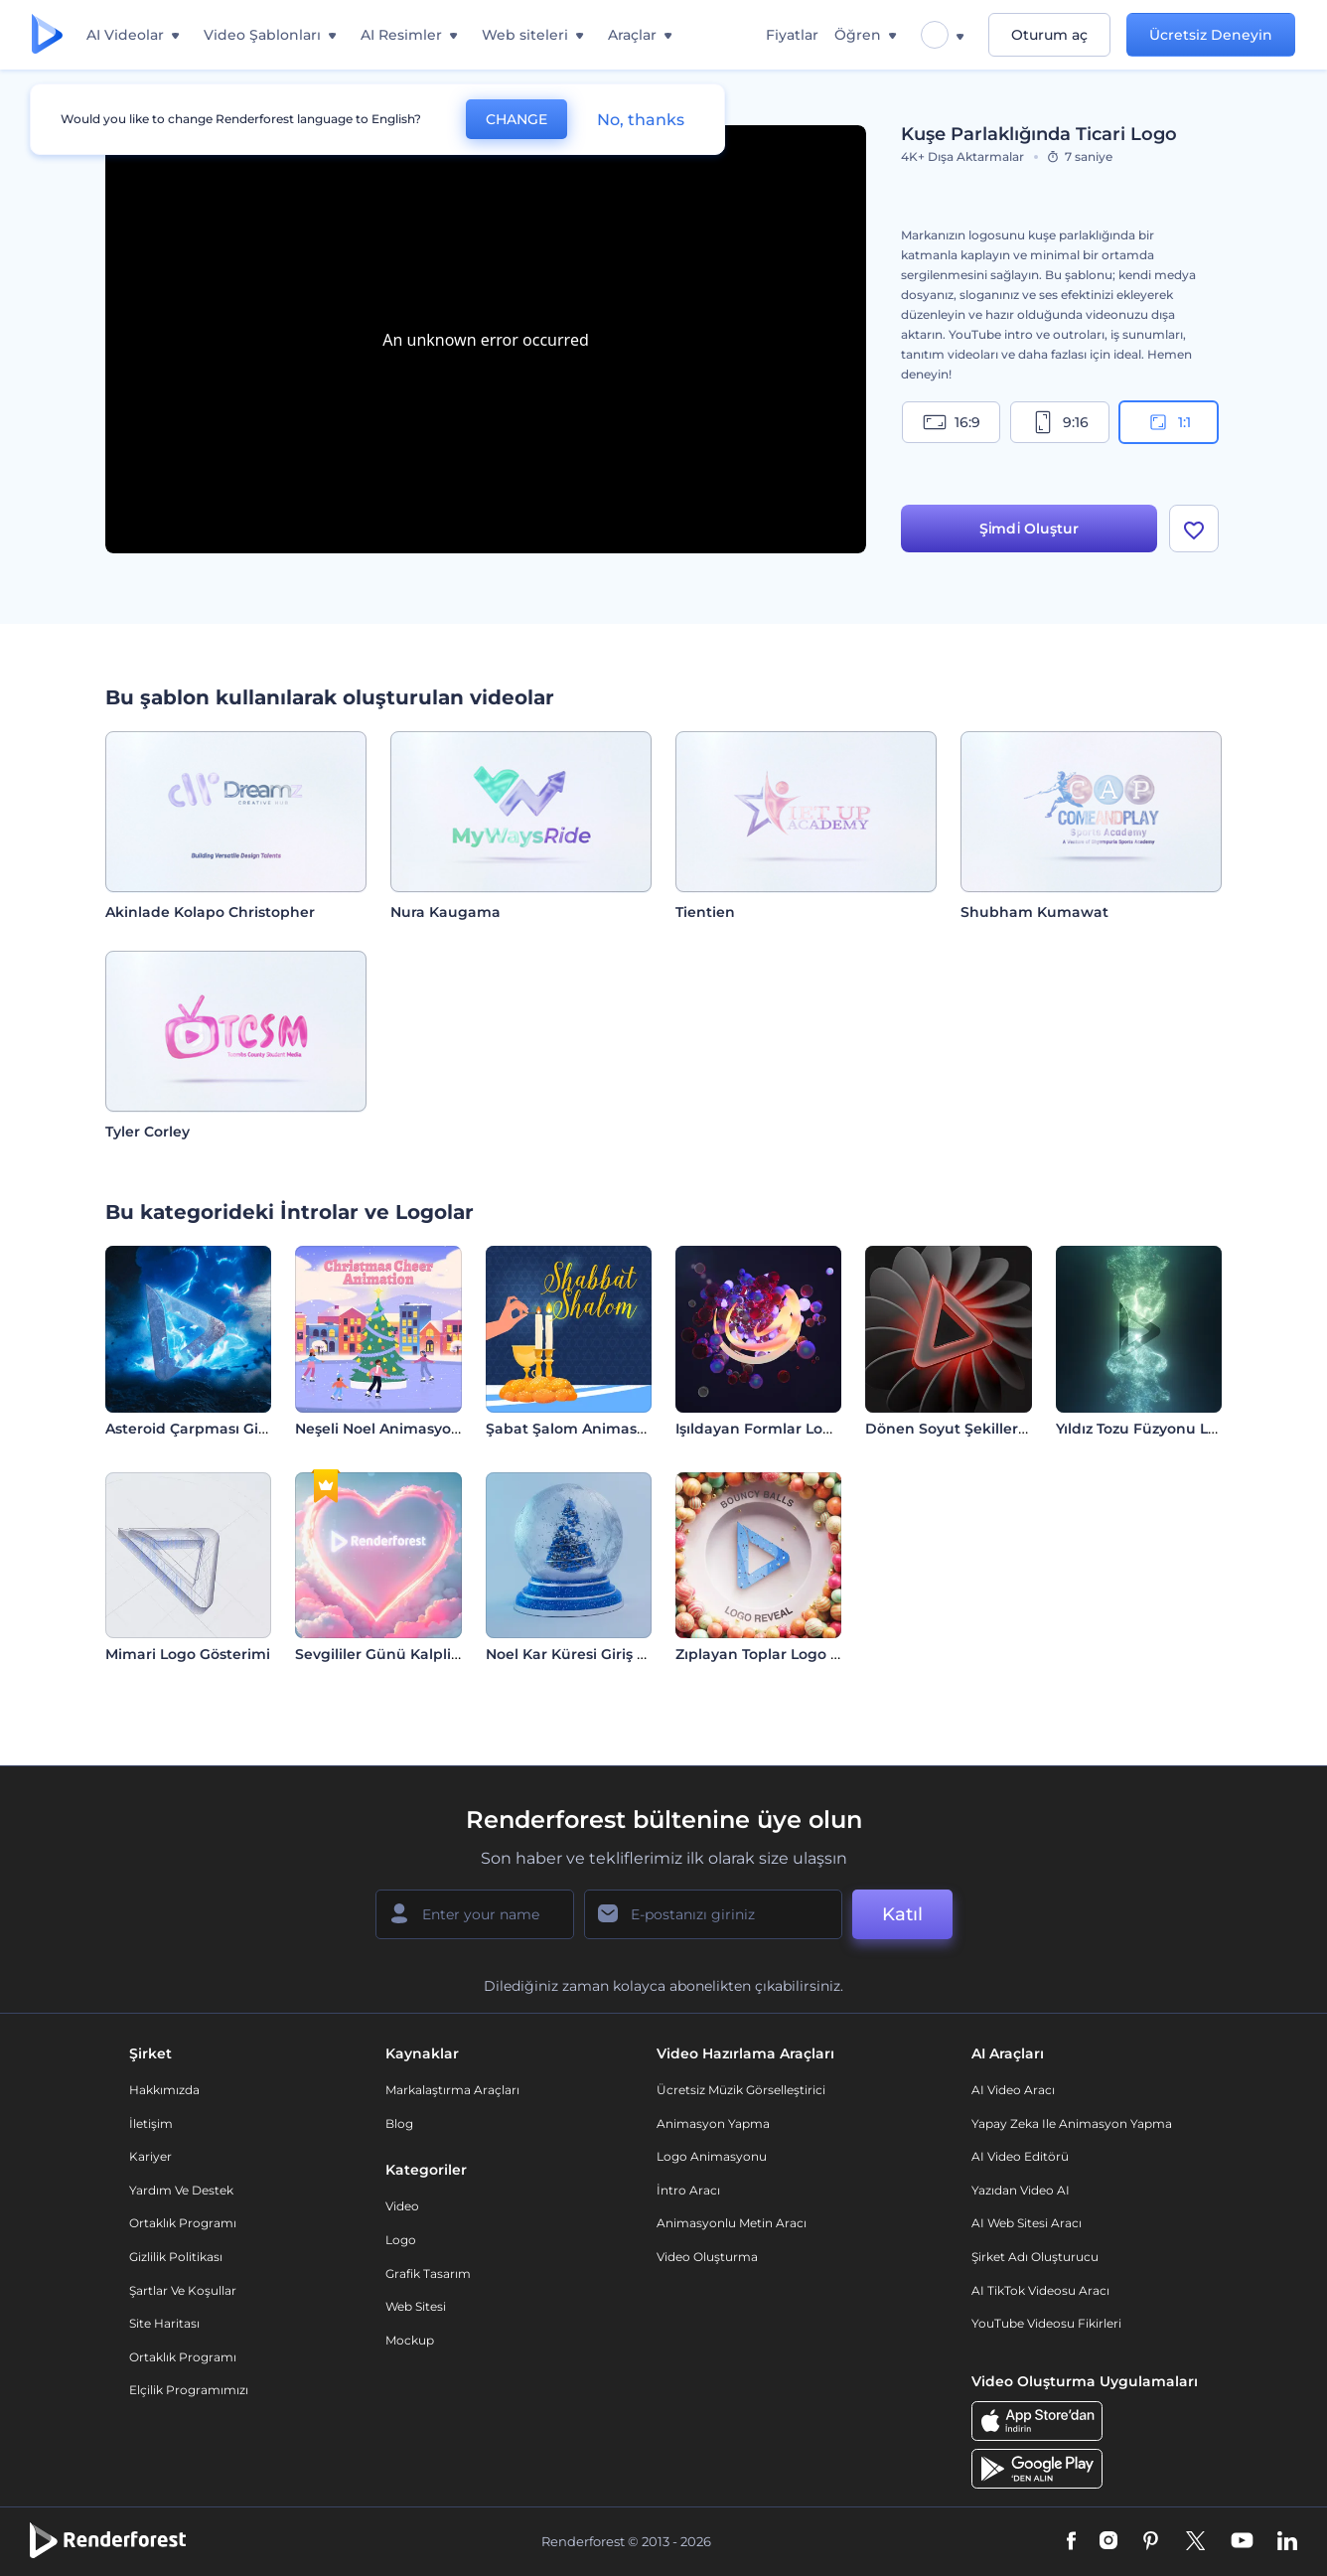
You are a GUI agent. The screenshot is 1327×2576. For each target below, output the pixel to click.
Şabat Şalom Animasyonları (586, 1429)
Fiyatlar (792, 35)
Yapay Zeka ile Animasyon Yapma (1071, 2123)
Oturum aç (1049, 35)
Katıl (902, 1914)
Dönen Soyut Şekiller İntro (961, 1429)
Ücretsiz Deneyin (1210, 35)
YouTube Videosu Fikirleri (1046, 2323)
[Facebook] (1071, 2542)
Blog (399, 2123)
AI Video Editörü (1020, 2156)
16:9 (951, 422)
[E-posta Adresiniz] (713, 1914)
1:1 (1168, 422)
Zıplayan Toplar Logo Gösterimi (788, 1654)
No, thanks (640, 119)
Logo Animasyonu (712, 2156)
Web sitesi (415, 2306)
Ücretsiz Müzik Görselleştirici (741, 2089)
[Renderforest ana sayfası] (47, 35)
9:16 (1060, 422)
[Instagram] (1108, 2542)
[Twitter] (1195, 2542)
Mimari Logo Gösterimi (187, 1654)
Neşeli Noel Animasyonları (389, 1429)
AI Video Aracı (1013, 2089)
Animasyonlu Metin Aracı (732, 2222)
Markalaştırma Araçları (452, 2089)
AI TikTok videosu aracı (1040, 2290)
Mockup (409, 2340)
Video (402, 2205)
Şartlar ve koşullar (182, 2290)
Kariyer (150, 2156)
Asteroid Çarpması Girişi (192, 1429)
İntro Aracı (688, 2190)
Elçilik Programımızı (188, 2389)
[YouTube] (1242, 2542)
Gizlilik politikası (175, 2256)
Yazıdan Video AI (1020, 2190)
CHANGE (516, 119)
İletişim (151, 2123)
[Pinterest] (1150, 2542)
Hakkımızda (164, 2089)
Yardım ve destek (181, 2190)
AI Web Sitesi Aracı (1026, 2222)
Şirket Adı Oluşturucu (1035, 2256)
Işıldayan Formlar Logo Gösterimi (795, 1429)
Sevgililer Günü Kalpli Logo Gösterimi (430, 1654)
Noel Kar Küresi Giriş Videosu (590, 1654)
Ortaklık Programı (182, 2222)
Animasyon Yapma (713, 2123)
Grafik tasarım (428, 2273)
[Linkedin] (1287, 2542)
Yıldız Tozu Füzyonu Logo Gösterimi (1183, 1429)
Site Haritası (164, 2323)
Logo (400, 2239)
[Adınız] (474, 1914)
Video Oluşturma (707, 2256)
